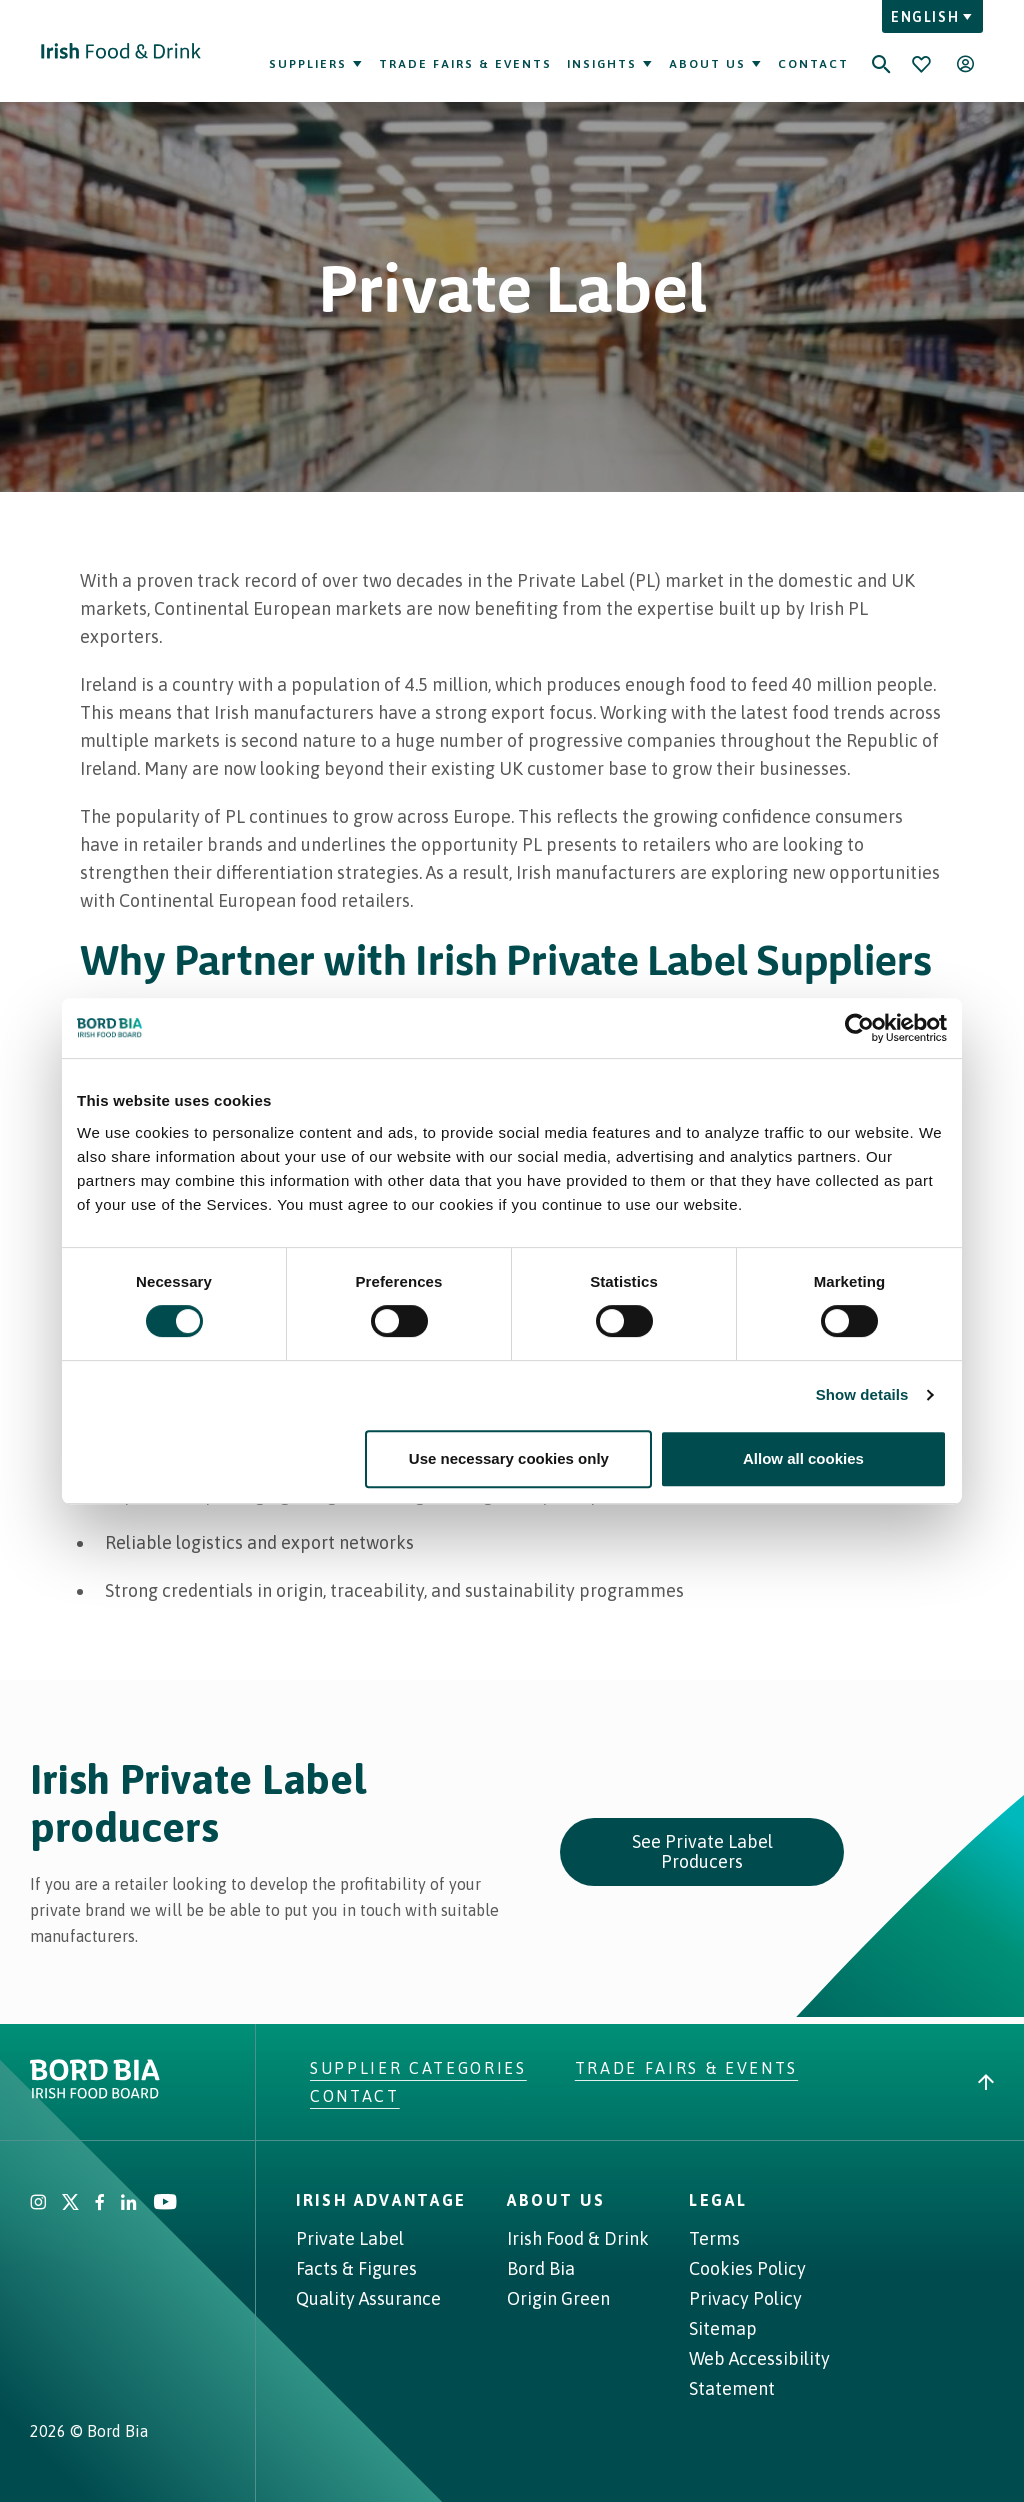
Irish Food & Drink (578, 2238)
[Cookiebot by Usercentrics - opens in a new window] (859, 1028)
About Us (716, 64)
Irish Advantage (381, 2200)
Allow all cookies (803, 1458)
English (932, 17)
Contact (813, 64)
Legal (718, 2200)
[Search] (881, 51)
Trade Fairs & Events (465, 64)
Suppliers (316, 64)
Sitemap (723, 2328)
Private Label (350, 2238)
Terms (714, 2238)
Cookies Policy (747, 2268)
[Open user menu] (965, 64)
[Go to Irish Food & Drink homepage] (121, 51)
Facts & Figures (356, 2268)
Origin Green (558, 2298)
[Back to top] (986, 2082)
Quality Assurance (368, 2298)
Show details (862, 1394)
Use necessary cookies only (509, 1458)
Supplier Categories (418, 2068)
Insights (610, 64)
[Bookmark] (921, 64)
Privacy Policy (745, 2298)
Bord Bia (541, 2268)
